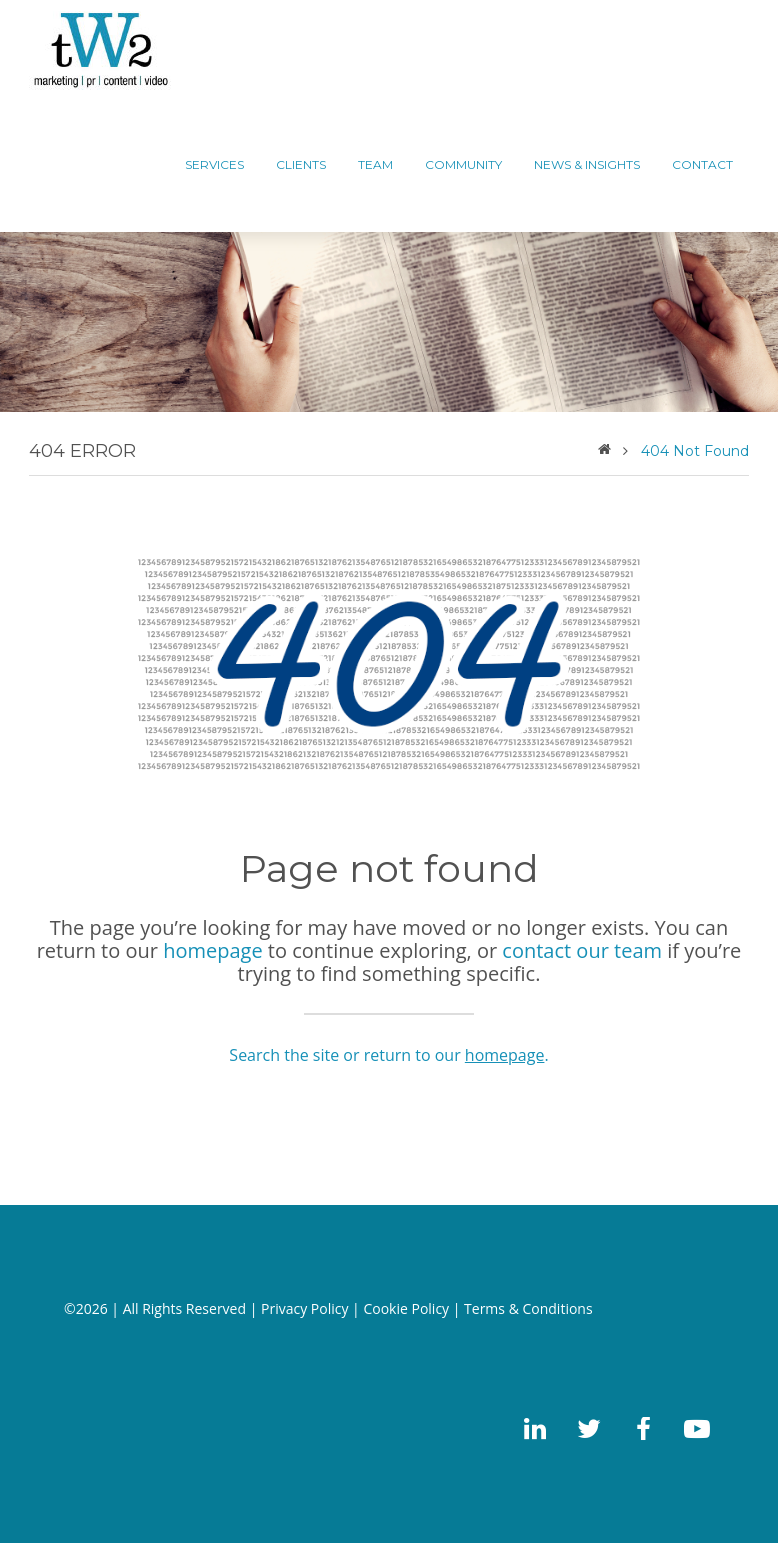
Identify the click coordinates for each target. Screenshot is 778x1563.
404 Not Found (695, 451)
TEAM (375, 164)
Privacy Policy (304, 1308)
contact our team (582, 950)
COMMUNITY (463, 164)
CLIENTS (301, 164)
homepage (212, 950)
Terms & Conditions (528, 1308)
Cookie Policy (406, 1308)
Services (214, 164)
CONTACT (702, 164)
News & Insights (587, 164)
